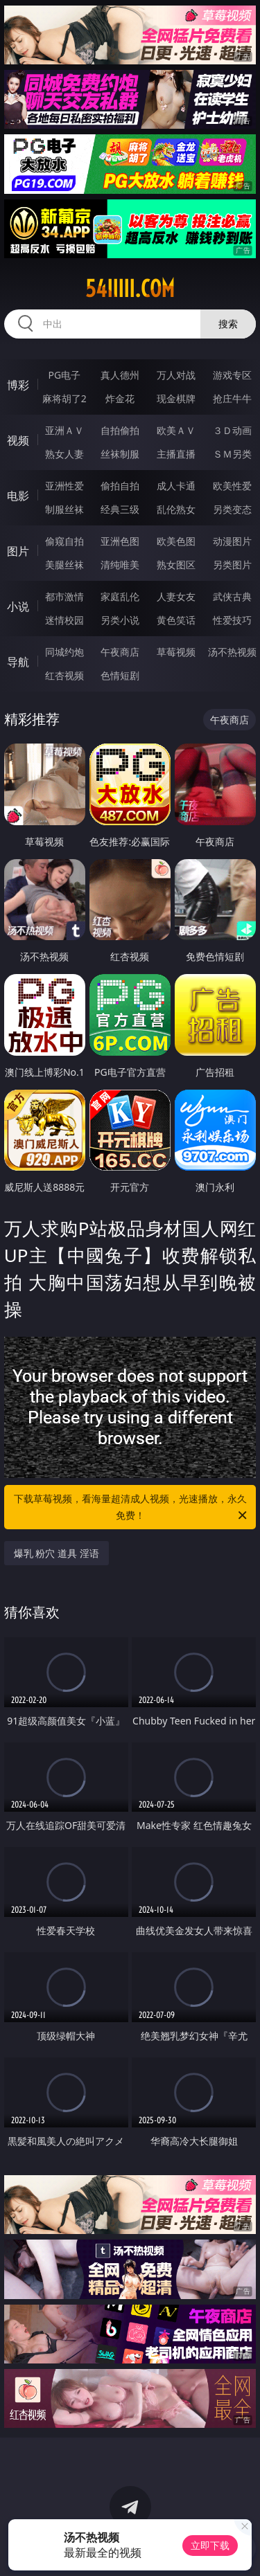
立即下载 (210, 2545)
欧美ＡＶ (176, 430)
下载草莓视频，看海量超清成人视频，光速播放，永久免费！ (132, 1508)
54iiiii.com (130, 289)
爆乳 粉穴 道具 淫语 (56, 1553)
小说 (18, 606)
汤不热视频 (232, 651)
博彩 (18, 385)
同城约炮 (64, 651)
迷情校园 (64, 620)
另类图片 (232, 564)
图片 (18, 551)
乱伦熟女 (176, 509)
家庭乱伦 (120, 596)
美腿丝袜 (64, 564)
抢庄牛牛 (232, 398)
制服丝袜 (64, 509)
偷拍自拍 (120, 485)
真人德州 (120, 374)
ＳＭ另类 (232, 453)
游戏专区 (232, 374)
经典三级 (120, 509)
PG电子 (64, 374)
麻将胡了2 (64, 398)
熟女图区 (176, 564)
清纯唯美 (120, 564)
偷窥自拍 (64, 541)
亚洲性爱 (64, 485)
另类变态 (232, 509)
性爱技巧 (232, 620)
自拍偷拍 (120, 430)
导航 (18, 661)
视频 (18, 440)
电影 (18, 495)
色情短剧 (120, 675)
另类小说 (120, 620)
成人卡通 (176, 485)
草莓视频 (176, 651)
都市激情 (64, 596)
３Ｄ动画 (232, 430)
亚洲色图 (120, 541)
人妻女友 (176, 596)
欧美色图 (176, 541)
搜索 (228, 323)
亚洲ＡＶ (64, 430)
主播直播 (176, 453)
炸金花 (120, 398)
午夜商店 (120, 651)
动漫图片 (232, 541)
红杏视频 (64, 675)
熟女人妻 (64, 453)
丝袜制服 (120, 453)
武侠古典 (232, 596)
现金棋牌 (176, 398)
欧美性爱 (232, 485)
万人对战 (176, 374)
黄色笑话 (176, 620)
